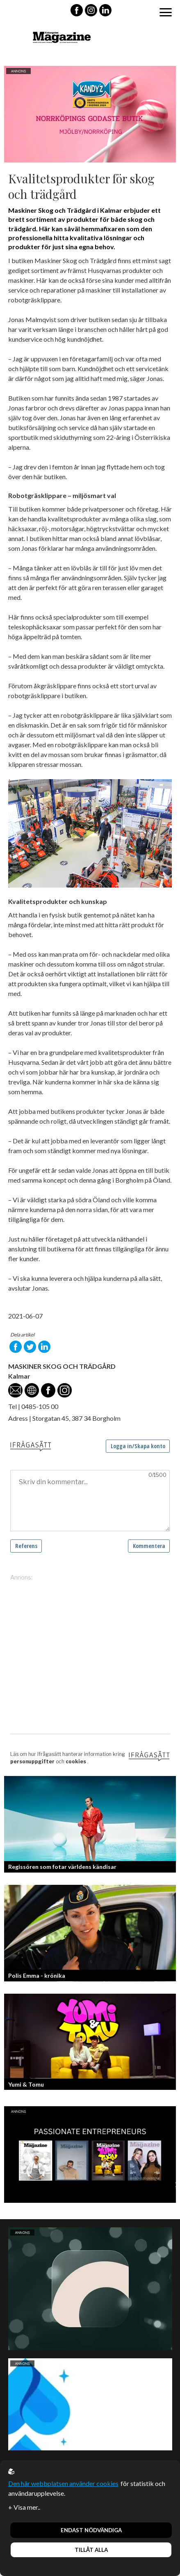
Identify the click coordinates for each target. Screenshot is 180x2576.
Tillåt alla (91, 2550)
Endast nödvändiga (91, 2530)
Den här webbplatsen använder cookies (63, 2483)
